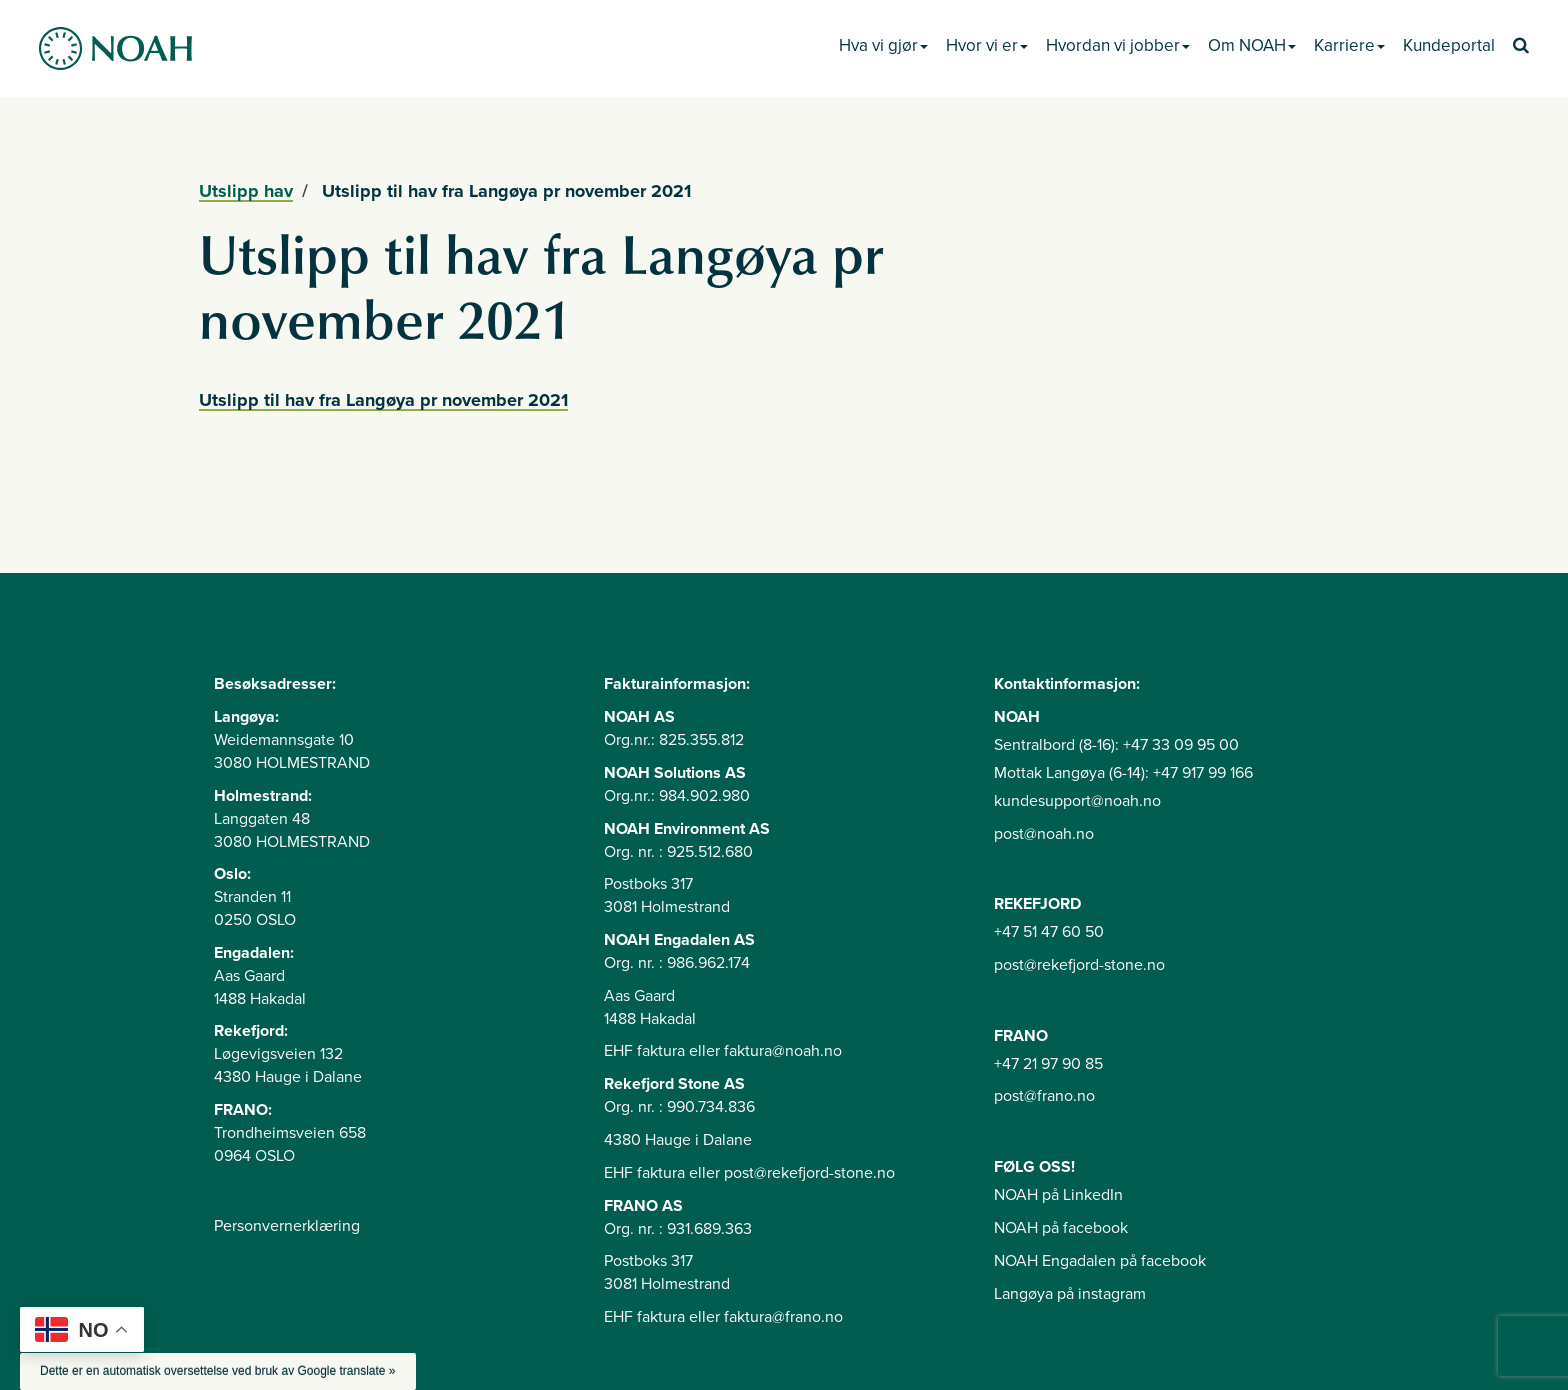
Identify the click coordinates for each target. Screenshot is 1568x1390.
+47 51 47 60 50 (1049, 932)
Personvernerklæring (287, 1226)
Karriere (1349, 45)
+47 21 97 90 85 (1048, 1064)
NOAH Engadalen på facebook (1100, 1261)
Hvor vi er (987, 45)
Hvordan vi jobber (1118, 45)
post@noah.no (1044, 834)
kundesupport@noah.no (1077, 801)
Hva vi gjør (883, 45)
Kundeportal (1449, 45)
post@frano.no (1044, 1096)
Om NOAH (1252, 45)
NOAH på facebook (1061, 1228)
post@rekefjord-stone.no (1079, 965)
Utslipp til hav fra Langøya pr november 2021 (383, 400)
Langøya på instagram (1070, 1294)
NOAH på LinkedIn (1058, 1195)
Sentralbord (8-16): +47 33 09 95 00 (1116, 745)
